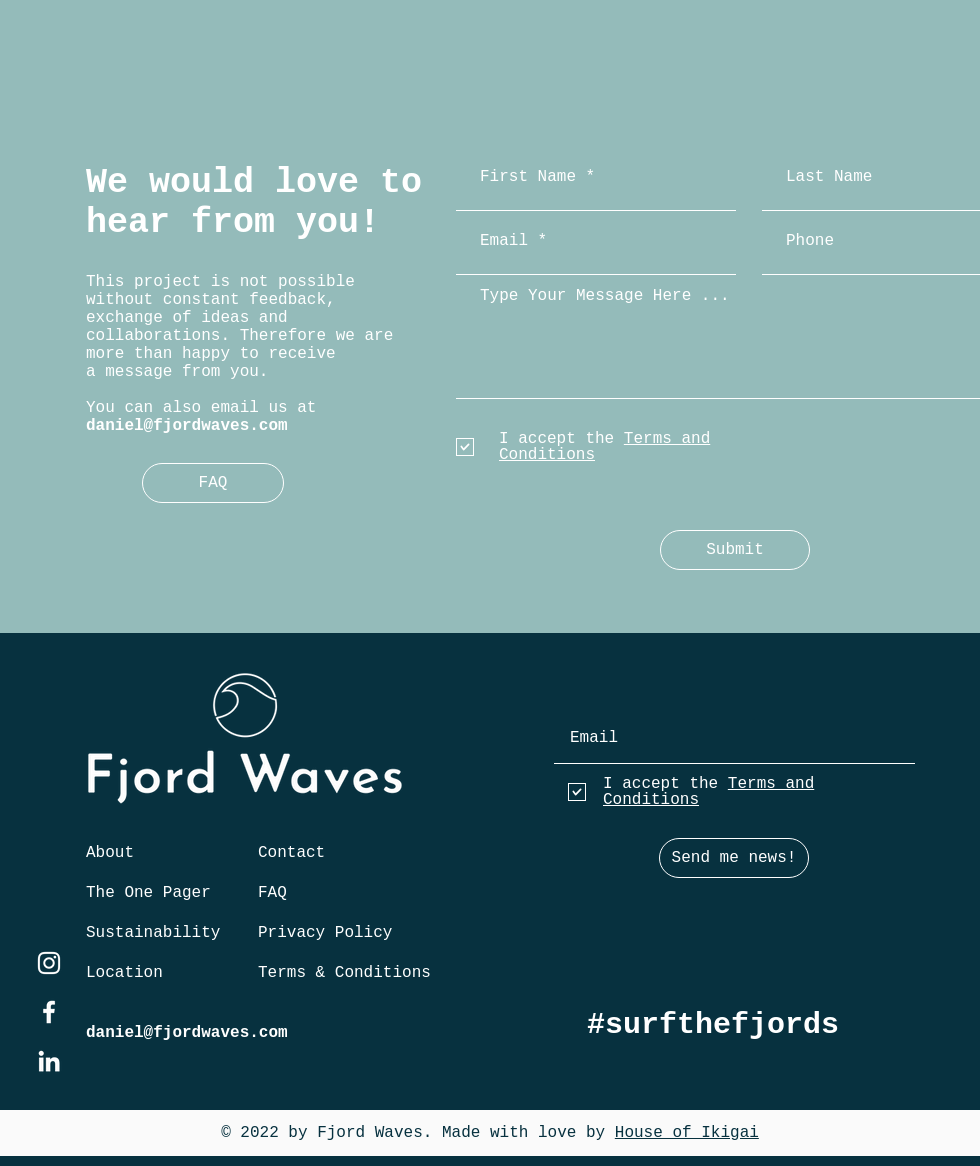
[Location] (125, 973)
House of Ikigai (687, 1133)
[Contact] (295, 853)
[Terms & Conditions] (344, 973)
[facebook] (49, 1012)
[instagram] (49, 963)
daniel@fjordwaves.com (187, 426)
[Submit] (735, 550)
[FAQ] (213, 483)
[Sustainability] (157, 933)
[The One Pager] (149, 893)
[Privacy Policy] (326, 933)
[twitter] (49, 1061)
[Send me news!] (734, 858)
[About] (114, 853)
